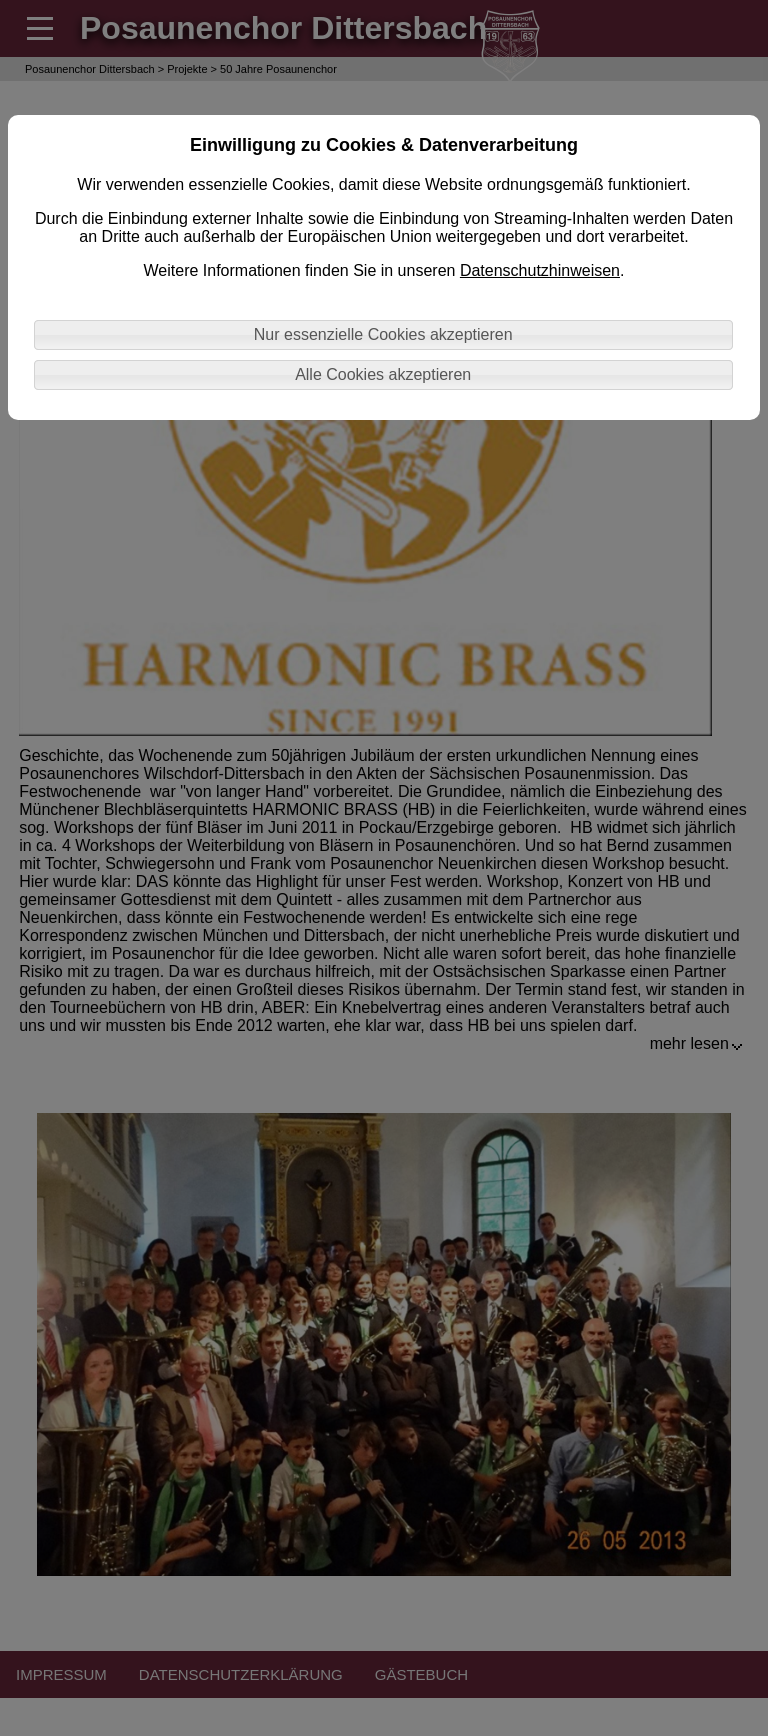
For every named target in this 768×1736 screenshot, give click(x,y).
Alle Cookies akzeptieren (383, 374)
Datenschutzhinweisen (540, 270)
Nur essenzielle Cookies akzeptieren (383, 334)
